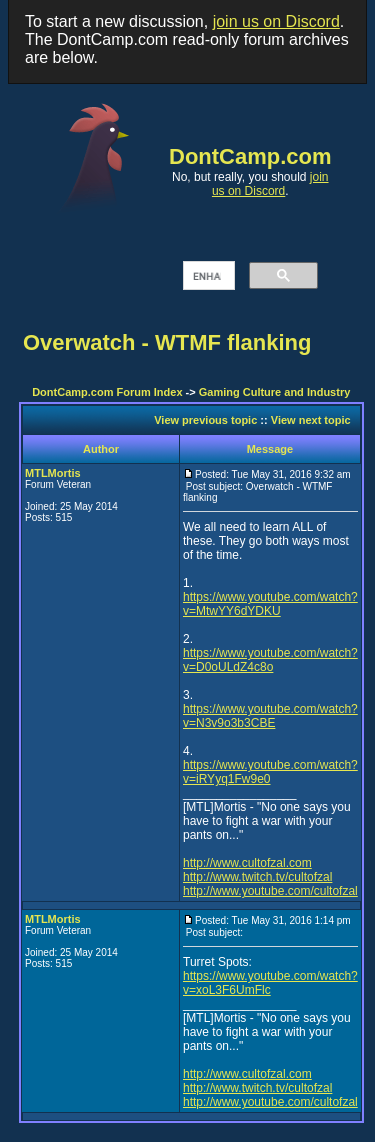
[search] (207, 276)
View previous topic (205, 420)
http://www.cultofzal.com (247, 863)
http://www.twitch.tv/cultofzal (257, 877)
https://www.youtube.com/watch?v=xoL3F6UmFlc (270, 983)
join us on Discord (276, 21)
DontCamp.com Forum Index (107, 392)
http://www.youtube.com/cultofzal (270, 891)
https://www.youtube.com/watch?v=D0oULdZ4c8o (270, 660)
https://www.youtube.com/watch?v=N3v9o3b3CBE (270, 716)
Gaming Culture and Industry (275, 392)
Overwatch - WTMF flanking (167, 342)
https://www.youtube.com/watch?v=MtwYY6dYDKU (270, 604)
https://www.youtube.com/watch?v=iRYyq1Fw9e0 (270, 772)
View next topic (311, 420)
